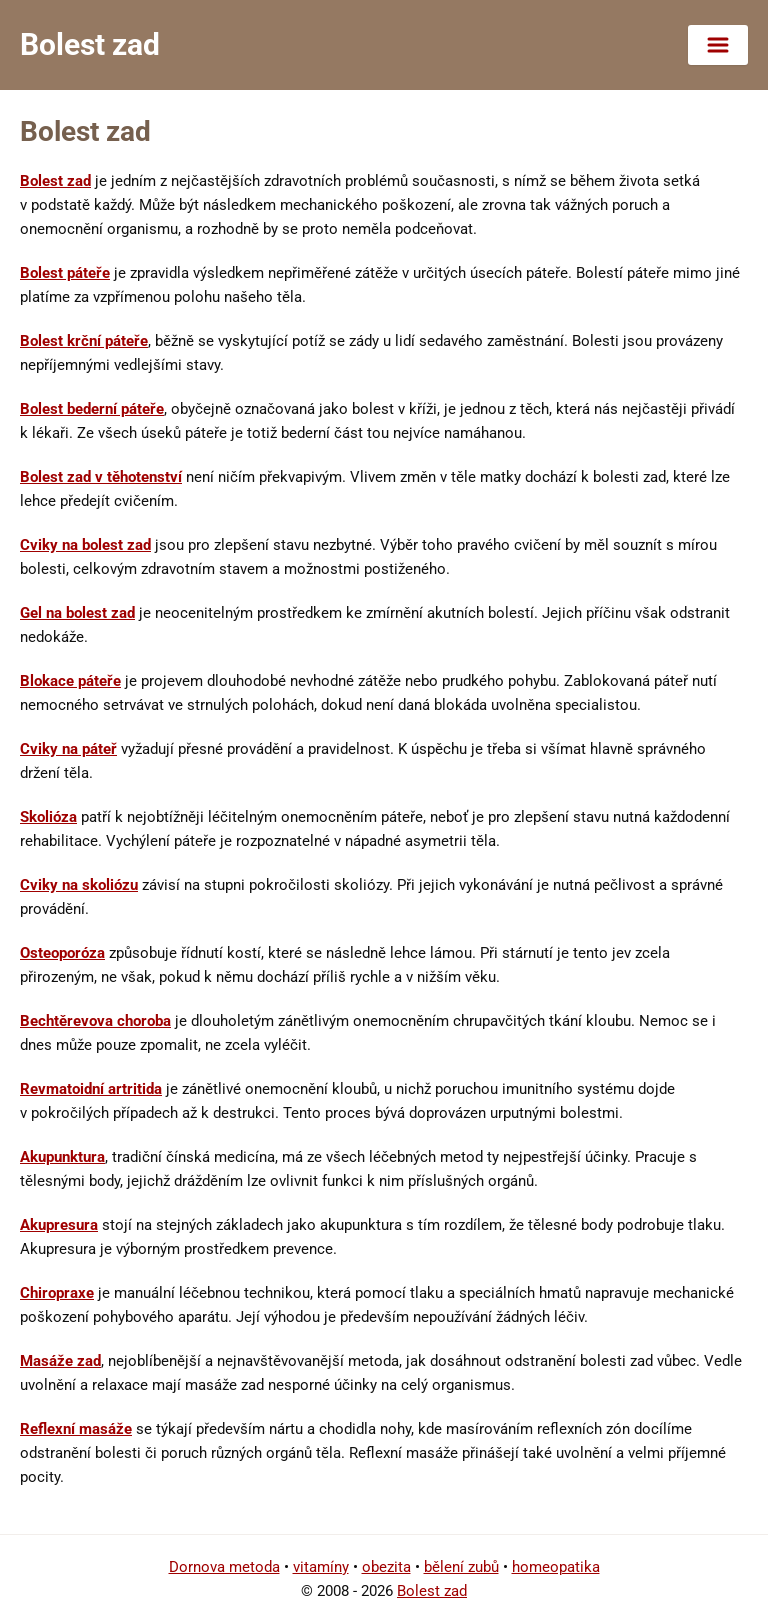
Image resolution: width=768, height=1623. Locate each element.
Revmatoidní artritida (91, 1089)
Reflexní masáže (76, 1429)
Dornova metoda (224, 1567)
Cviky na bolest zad (85, 545)
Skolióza (48, 817)
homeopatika (556, 1567)
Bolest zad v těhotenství (101, 477)
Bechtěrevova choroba (95, 1021)
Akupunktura (62, 1157)
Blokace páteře (70, 681)
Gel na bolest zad (77, 613)
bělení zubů (461, 1567)
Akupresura (59, 1225)
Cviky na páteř (68, 749)
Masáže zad (60, 1361)
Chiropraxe (57, 1293)
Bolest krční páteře (84, 341)
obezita (386, 1567)
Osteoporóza (62, 953)
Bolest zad (55, 181)
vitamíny (321, 1567)
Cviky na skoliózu (79, 885)
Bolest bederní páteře (92, 409)
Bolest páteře (65, 273)
